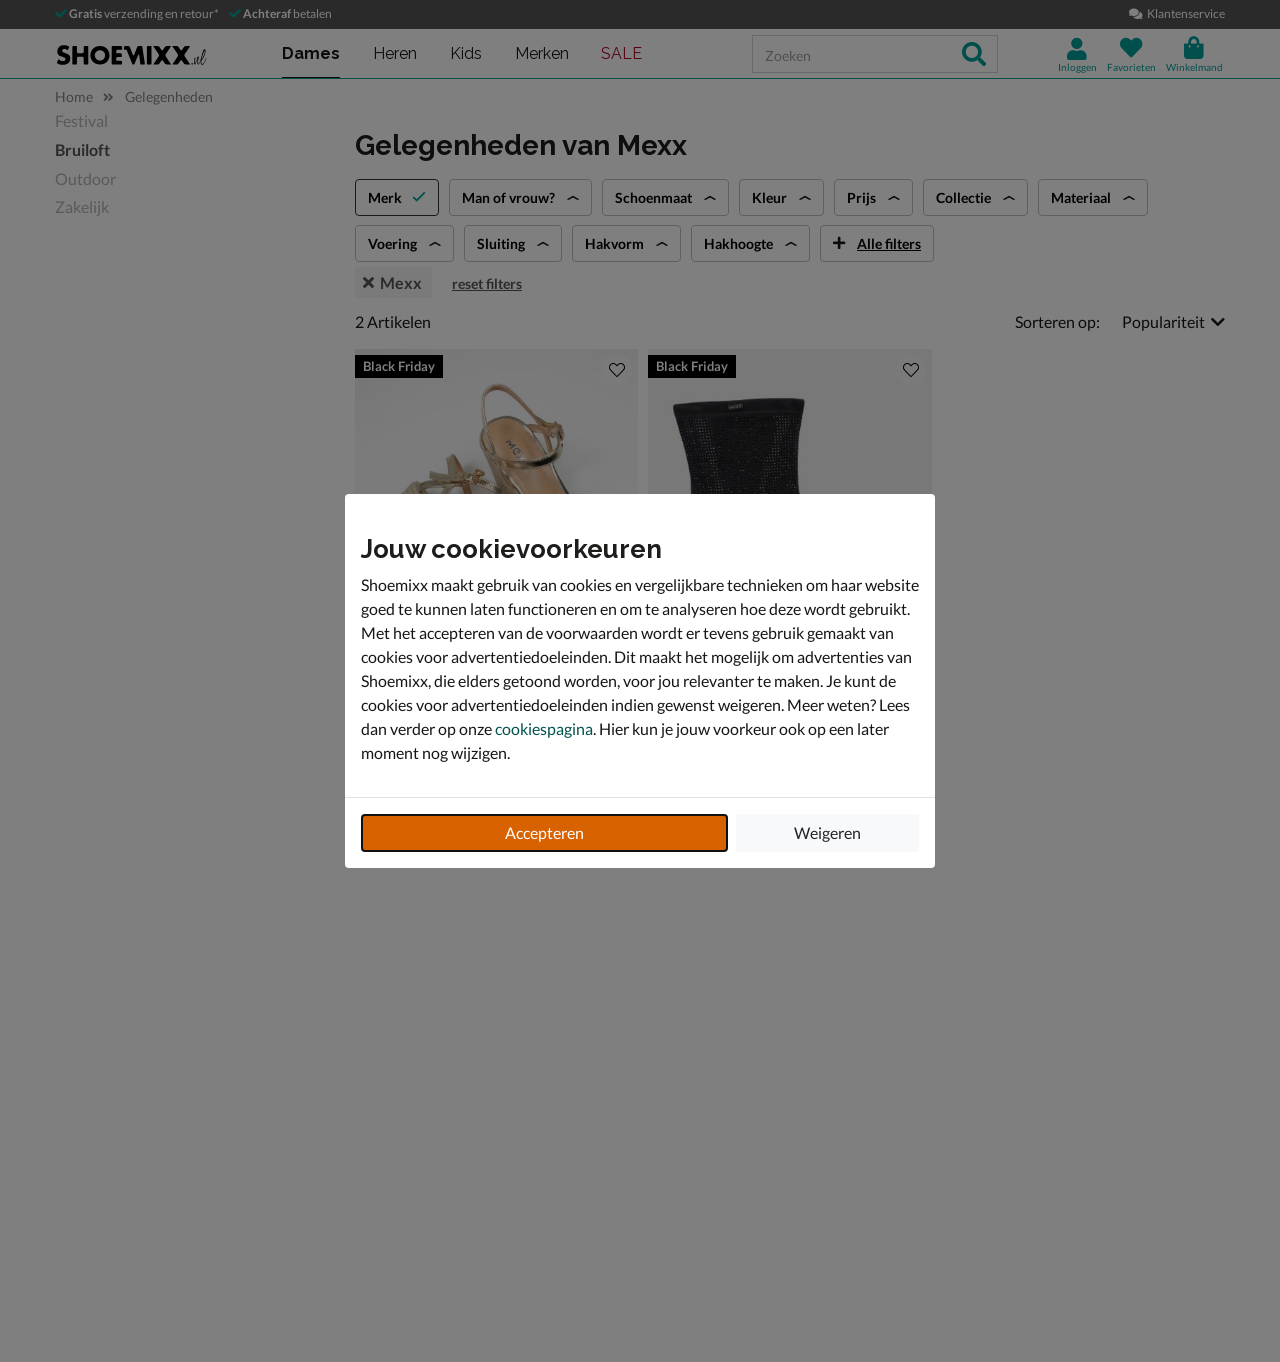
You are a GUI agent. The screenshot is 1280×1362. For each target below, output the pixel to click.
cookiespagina (544, 728)
